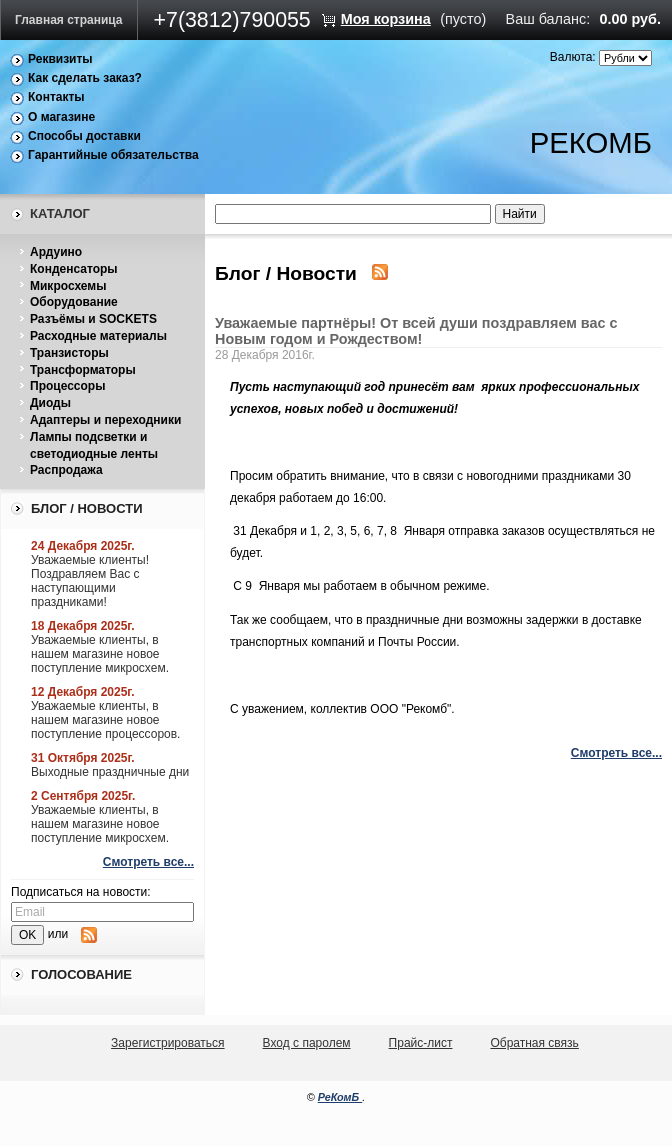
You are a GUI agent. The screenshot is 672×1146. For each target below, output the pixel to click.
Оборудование (74, 302)
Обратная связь (534, 1043)
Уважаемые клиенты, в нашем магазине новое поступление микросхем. (100, 654)
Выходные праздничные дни (110, 772)
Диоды (50, 403)
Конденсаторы (74, 269)
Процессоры (67, 386)
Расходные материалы (98, 336)
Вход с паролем (307, 1043)
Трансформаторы (83, 370)
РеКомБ (340, 1097)
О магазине (61, 117)
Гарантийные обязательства (113, 155)
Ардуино (56, 252)
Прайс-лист (421, 1043)
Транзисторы (69, 353)
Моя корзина (386, 19)
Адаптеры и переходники (105, 420)
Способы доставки (84, 136)
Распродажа (66, 470)
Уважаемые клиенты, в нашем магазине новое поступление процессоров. (105, 720)
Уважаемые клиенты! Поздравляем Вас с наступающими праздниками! (90, 581)
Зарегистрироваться (167, 1043)
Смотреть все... (148, 862)
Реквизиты (60, 59)
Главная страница (69, 20)
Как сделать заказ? (85, 78)
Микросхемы (68, 286)
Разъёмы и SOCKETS (93, 319)
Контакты (56, 97)
